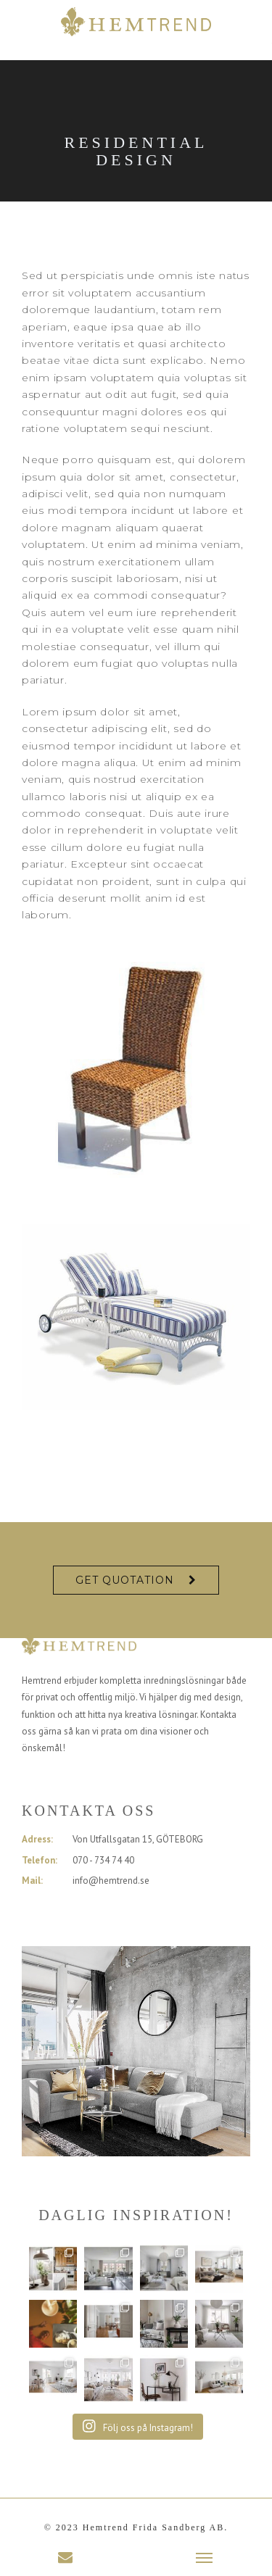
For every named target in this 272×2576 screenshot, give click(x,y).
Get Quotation (124, 1580)
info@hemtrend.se (111, 1880)
